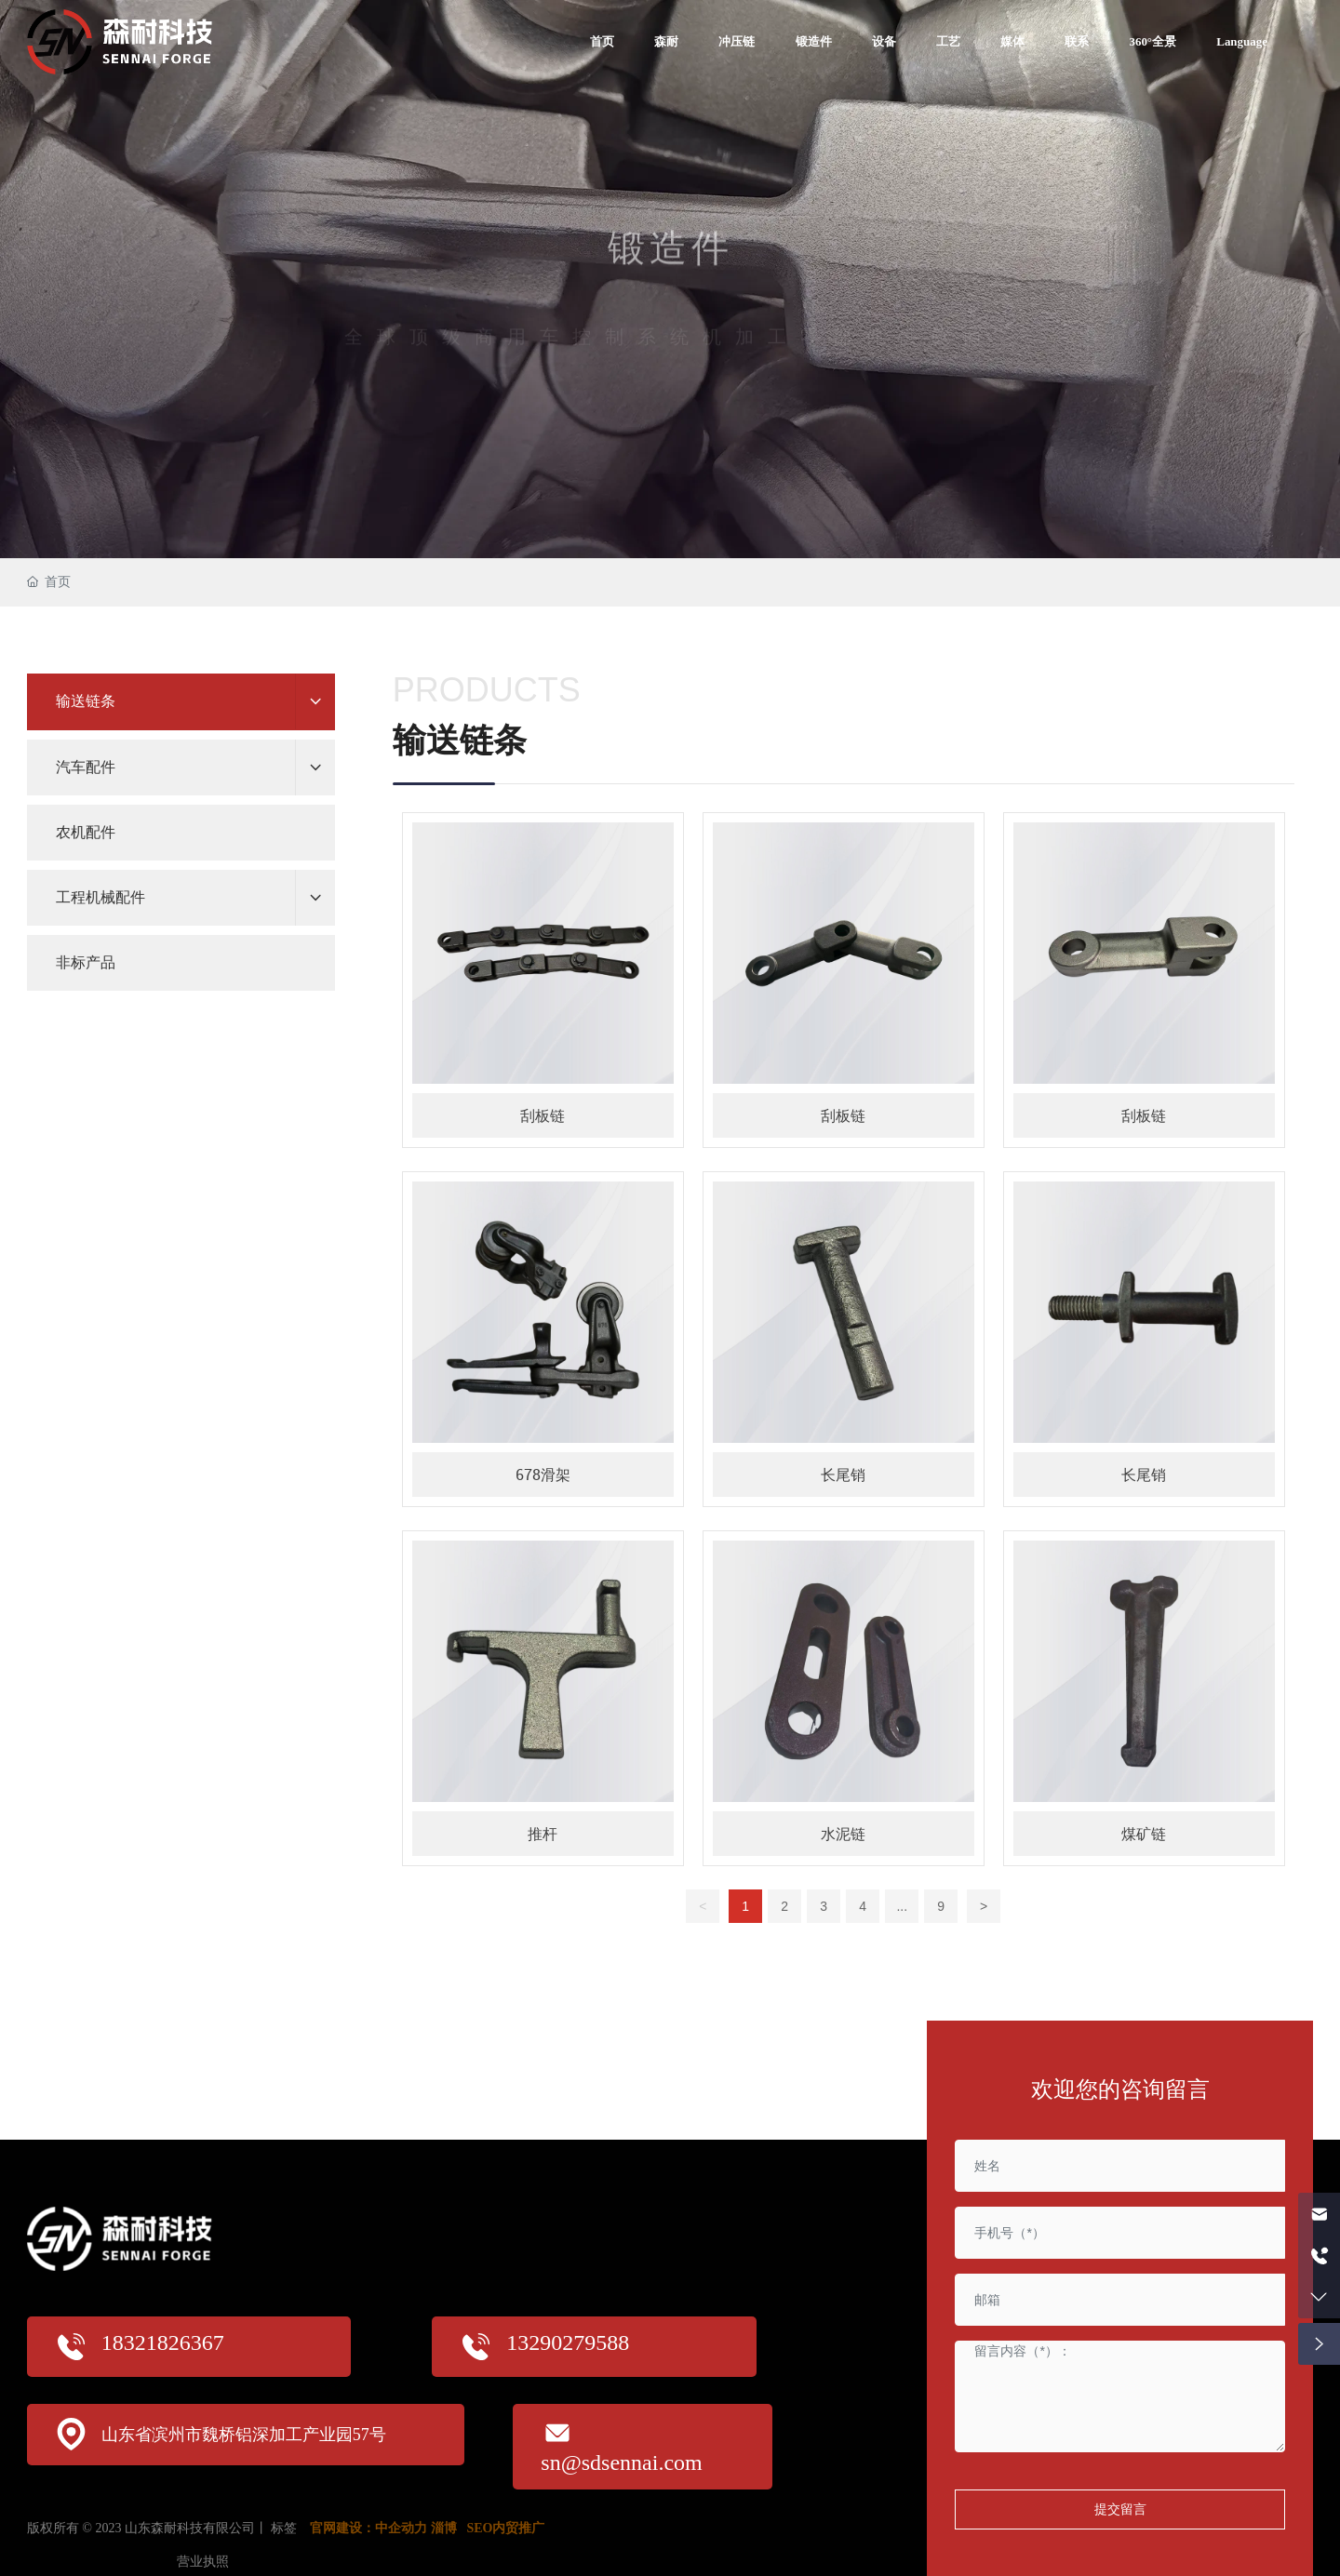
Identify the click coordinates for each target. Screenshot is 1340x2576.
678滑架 (543, 1474)
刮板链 (542, 1115)
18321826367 (162, 2342)
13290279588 (567, 2342)
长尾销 (843, 1474)
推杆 (542, 1833)
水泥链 (843, 1833)
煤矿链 (1143, 1833)
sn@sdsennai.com (621, 2462)
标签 (284, 2528)
